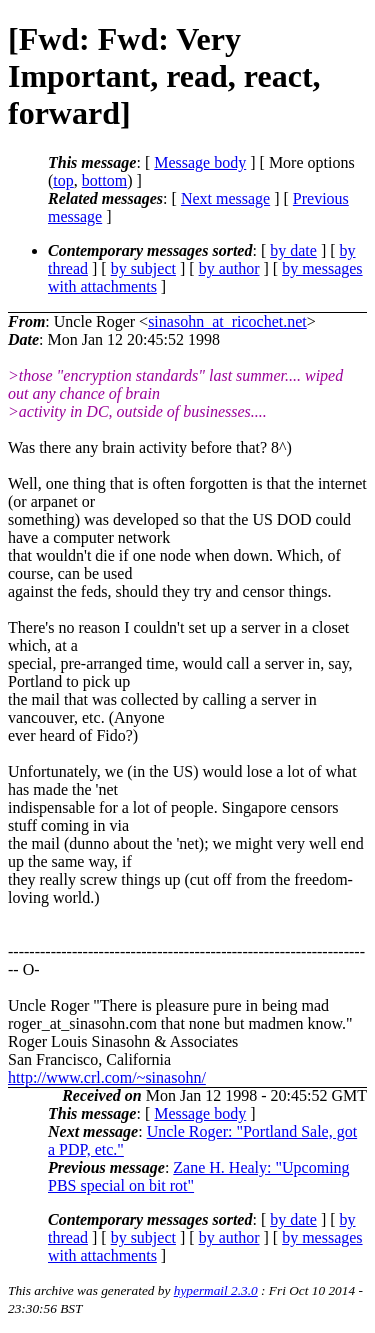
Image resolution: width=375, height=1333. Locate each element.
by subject (143, 268)
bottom (104, 180)
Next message (225, 198)
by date (293, 250)
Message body (200, 162)
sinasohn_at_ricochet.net (227, 321)
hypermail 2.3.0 (216, 1290)
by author (229, 268)
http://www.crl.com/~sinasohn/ (107, 1077)
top (63, 180)
